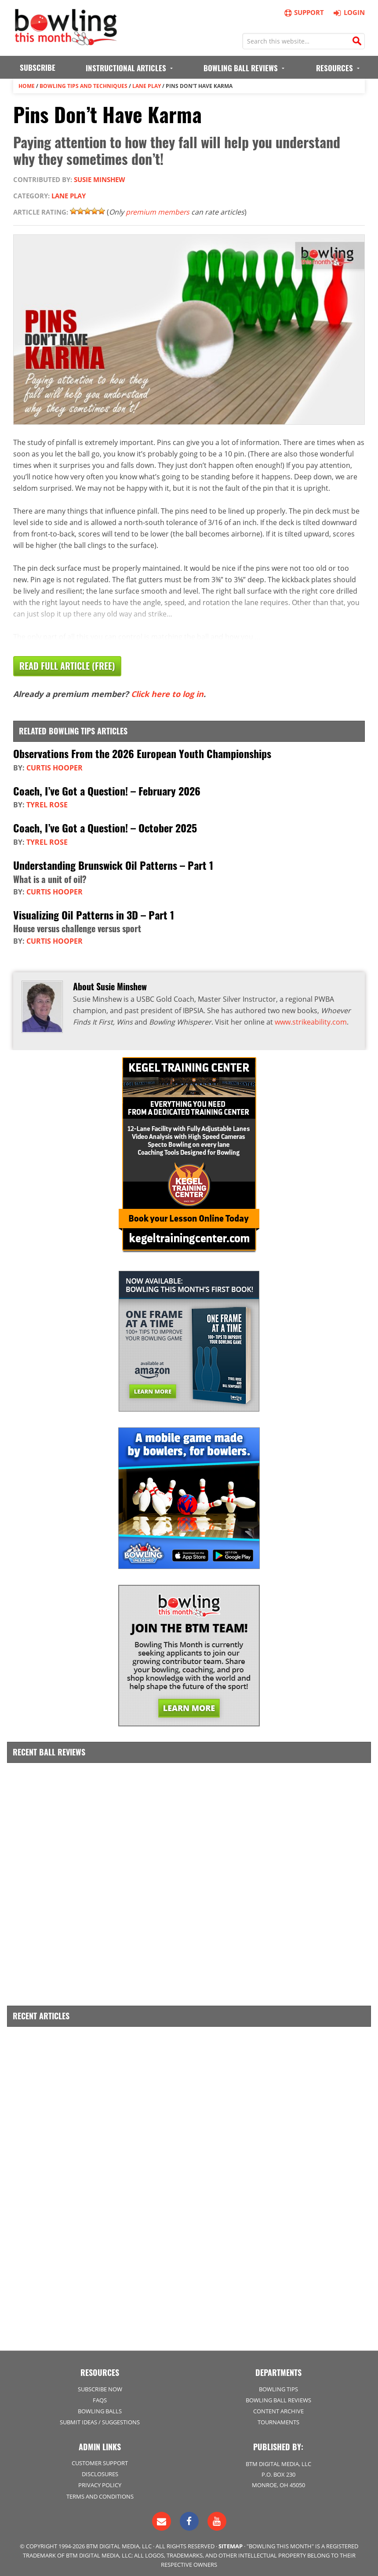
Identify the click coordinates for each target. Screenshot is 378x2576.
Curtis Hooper (54, 766)
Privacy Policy (99, 2481)
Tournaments (278, 2418)
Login (348, 12)
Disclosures (100, 2470)
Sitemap (230, 2542)
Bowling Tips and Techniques (83, 85)
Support (303, 12)
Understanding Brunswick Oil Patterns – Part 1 (113, 863)
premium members (158, 211)
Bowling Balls (100, 2407)
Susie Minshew (99, 179)
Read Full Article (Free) (67, 665)
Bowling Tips (278, 2385)
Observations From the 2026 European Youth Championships (142, 752)
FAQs (100, 2396)
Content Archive (278, 2407)
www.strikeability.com (311, 1019)
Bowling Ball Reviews (278, 2396)
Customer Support (100, 2459)
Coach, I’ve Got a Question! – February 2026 (106, 789)
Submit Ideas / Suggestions (100, 2418)
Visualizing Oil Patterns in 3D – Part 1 (93, 912)
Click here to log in (167, 693)
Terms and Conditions (100, 2492)
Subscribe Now (100, 2385)
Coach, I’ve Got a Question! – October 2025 (105, 826)
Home (26, 85)
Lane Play (146, 85)
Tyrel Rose (47, 803)
